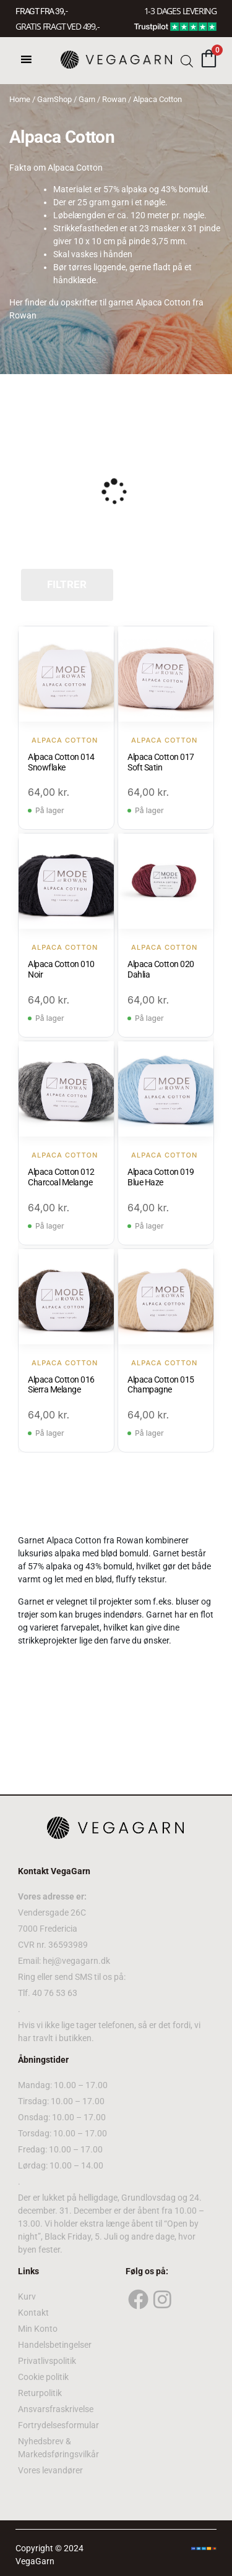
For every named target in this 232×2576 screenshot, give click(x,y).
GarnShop (54, 99)
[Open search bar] (187, 60)
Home (19, 99)
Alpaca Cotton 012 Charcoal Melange (61, 1177)
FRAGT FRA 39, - (41, 11)
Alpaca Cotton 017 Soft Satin (160, 762)
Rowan (114, 99)
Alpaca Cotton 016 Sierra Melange (61, 1385)
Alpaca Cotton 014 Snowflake (61, 762)
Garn (87, 99)
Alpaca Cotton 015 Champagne (160, 1385)
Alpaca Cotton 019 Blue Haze (160, 1177)
